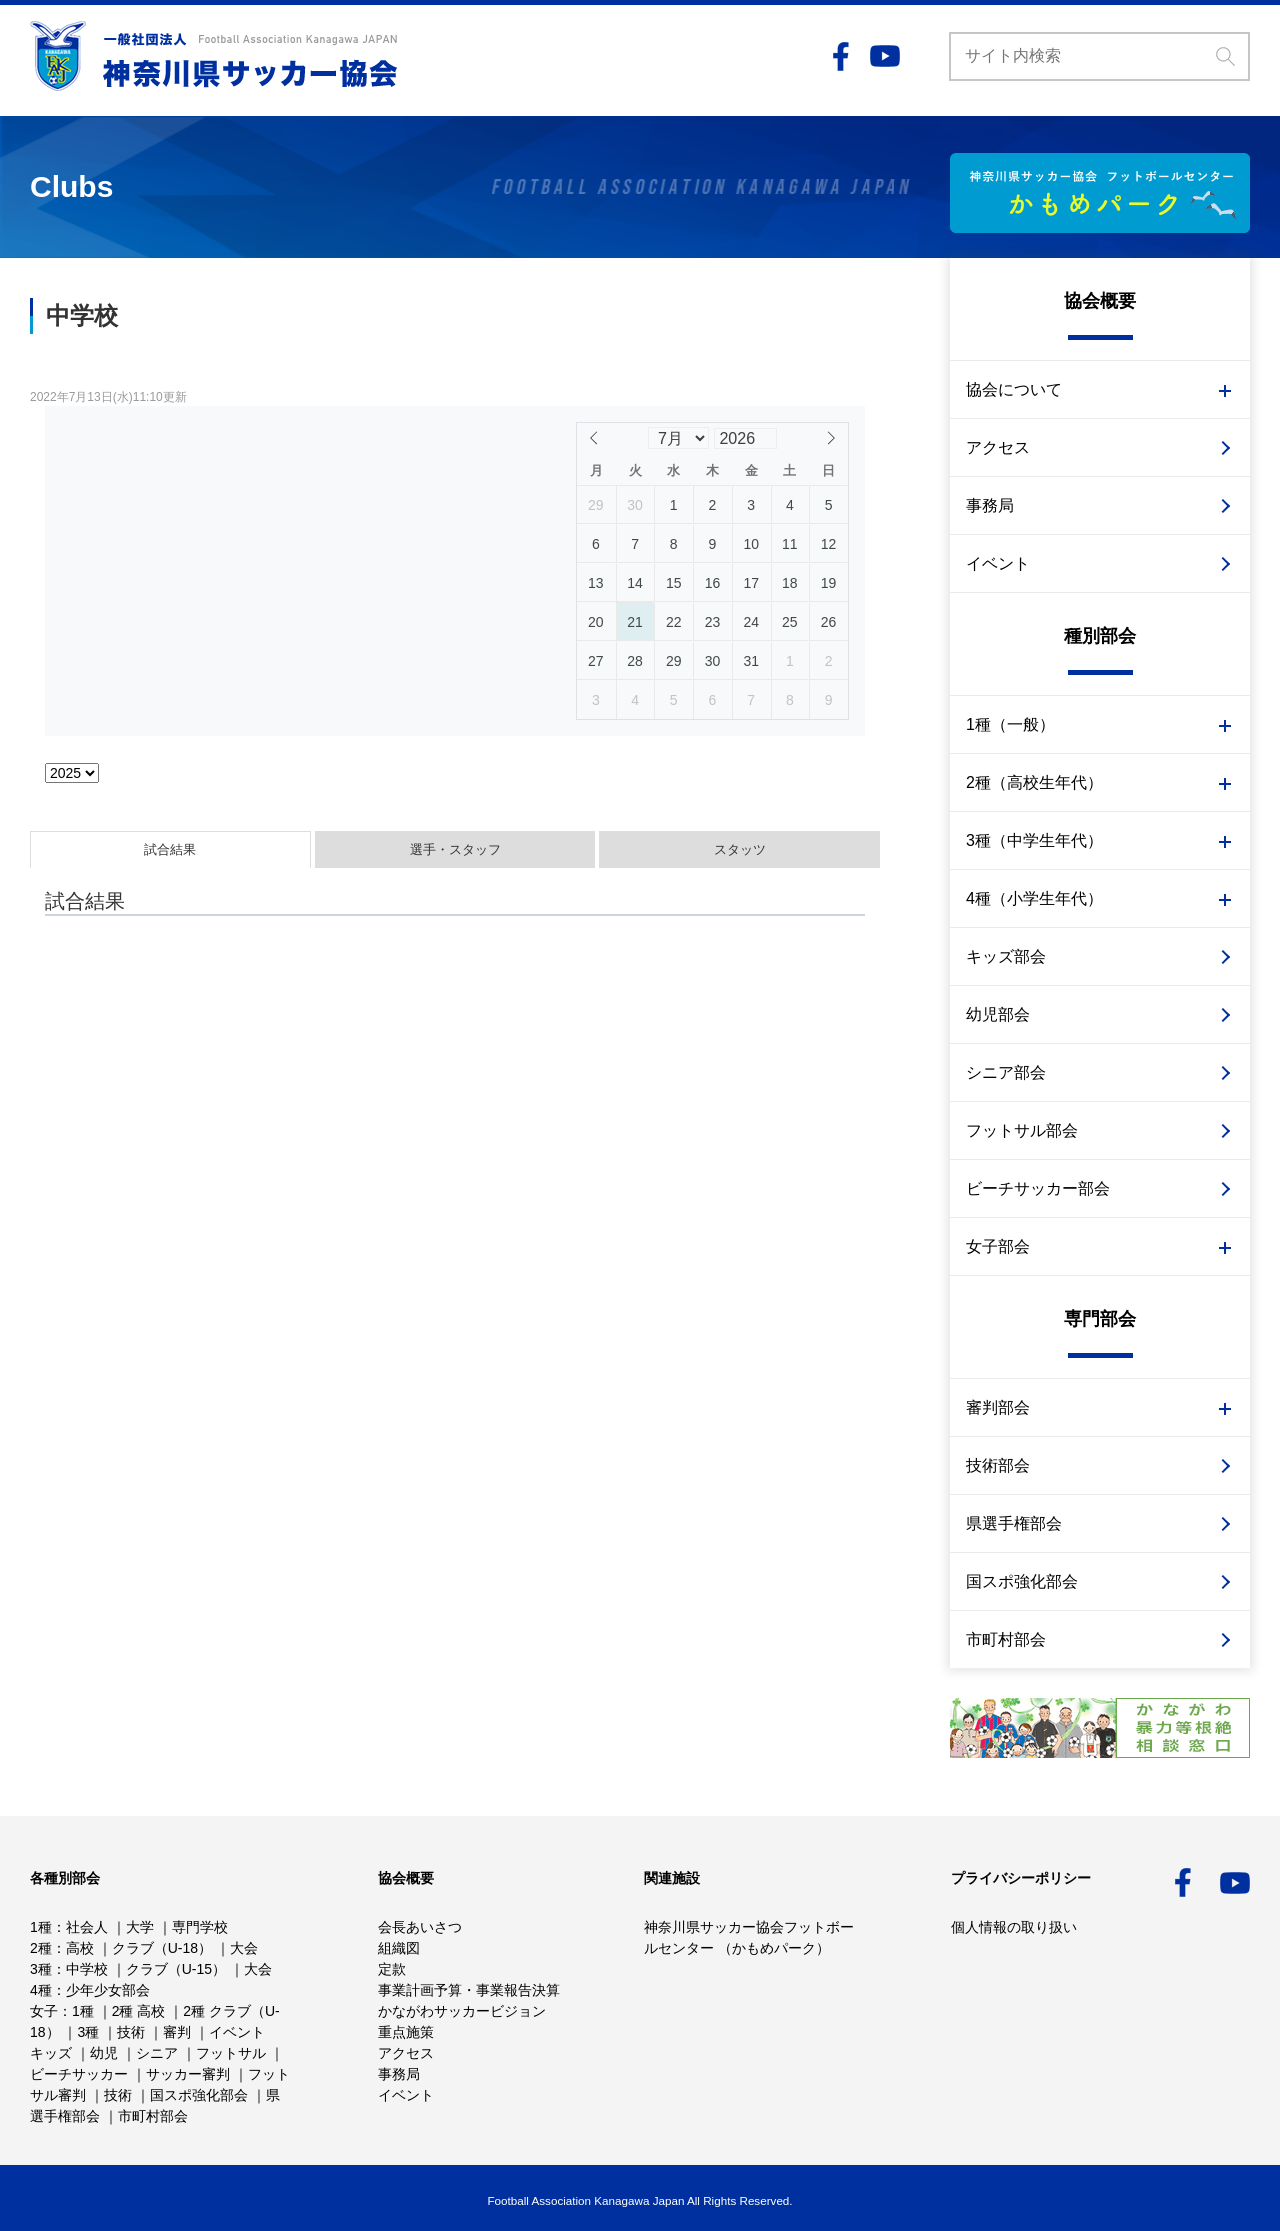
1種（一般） (1010, 724)
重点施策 (406, 2032)
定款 (392, 1969)
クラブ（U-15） (176, 1969)
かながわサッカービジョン (462, 2011)
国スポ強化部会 (1022, 1581)
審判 (177, 2032)
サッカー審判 (188, 2074)
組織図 (399, 1948)
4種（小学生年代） (1034, 898)
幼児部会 (998, 1014)
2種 (41, 1948)
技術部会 (998, 1465)
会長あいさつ (420, 1927)
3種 (41, 1969)
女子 (44, 2011)
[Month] (678, 438)
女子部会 (998, 1246)
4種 (41, 1990)
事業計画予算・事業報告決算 (469, 1990)
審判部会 (998, 1407)
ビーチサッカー (79, 2074)
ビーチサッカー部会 (1038, 1188)
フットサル (231, 2053)
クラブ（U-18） (162, 1948)
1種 (41, 1927)
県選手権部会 (1014, 1523)
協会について (1014, 389)
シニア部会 (1006, 1072)
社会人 (87, 1927)
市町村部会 (1006, 1639)
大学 (140, 1927)
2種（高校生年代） (1034, 782)
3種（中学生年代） (1034, 840)
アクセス (998, 447)
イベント (998, 563)
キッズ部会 (1006, 956)
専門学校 (200, 1927)
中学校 (87, 1969)
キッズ (51, 2053)
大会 (244, 1948)
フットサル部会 (1022, 1130)
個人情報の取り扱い (1014, 1927)
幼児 (104, 2053)
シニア (157, 2053)
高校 (80, 1948)
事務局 (990, 505)
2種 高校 (139, 2011)
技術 (131, 2032)
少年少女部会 (108, 1990)
